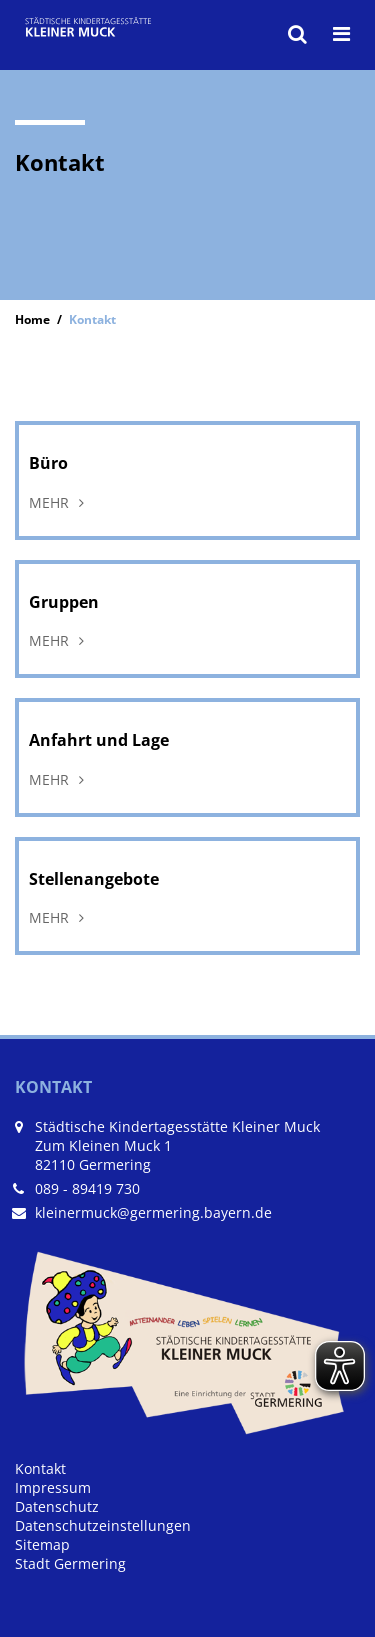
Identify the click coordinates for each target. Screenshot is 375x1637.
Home (32, 319)
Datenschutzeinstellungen (103, 1525)
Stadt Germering (70, 1563)
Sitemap (42, 1544)
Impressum (53, 1487)
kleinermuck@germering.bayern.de (153, 1212)
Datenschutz (57, 1506)
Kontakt (40, 1468)
